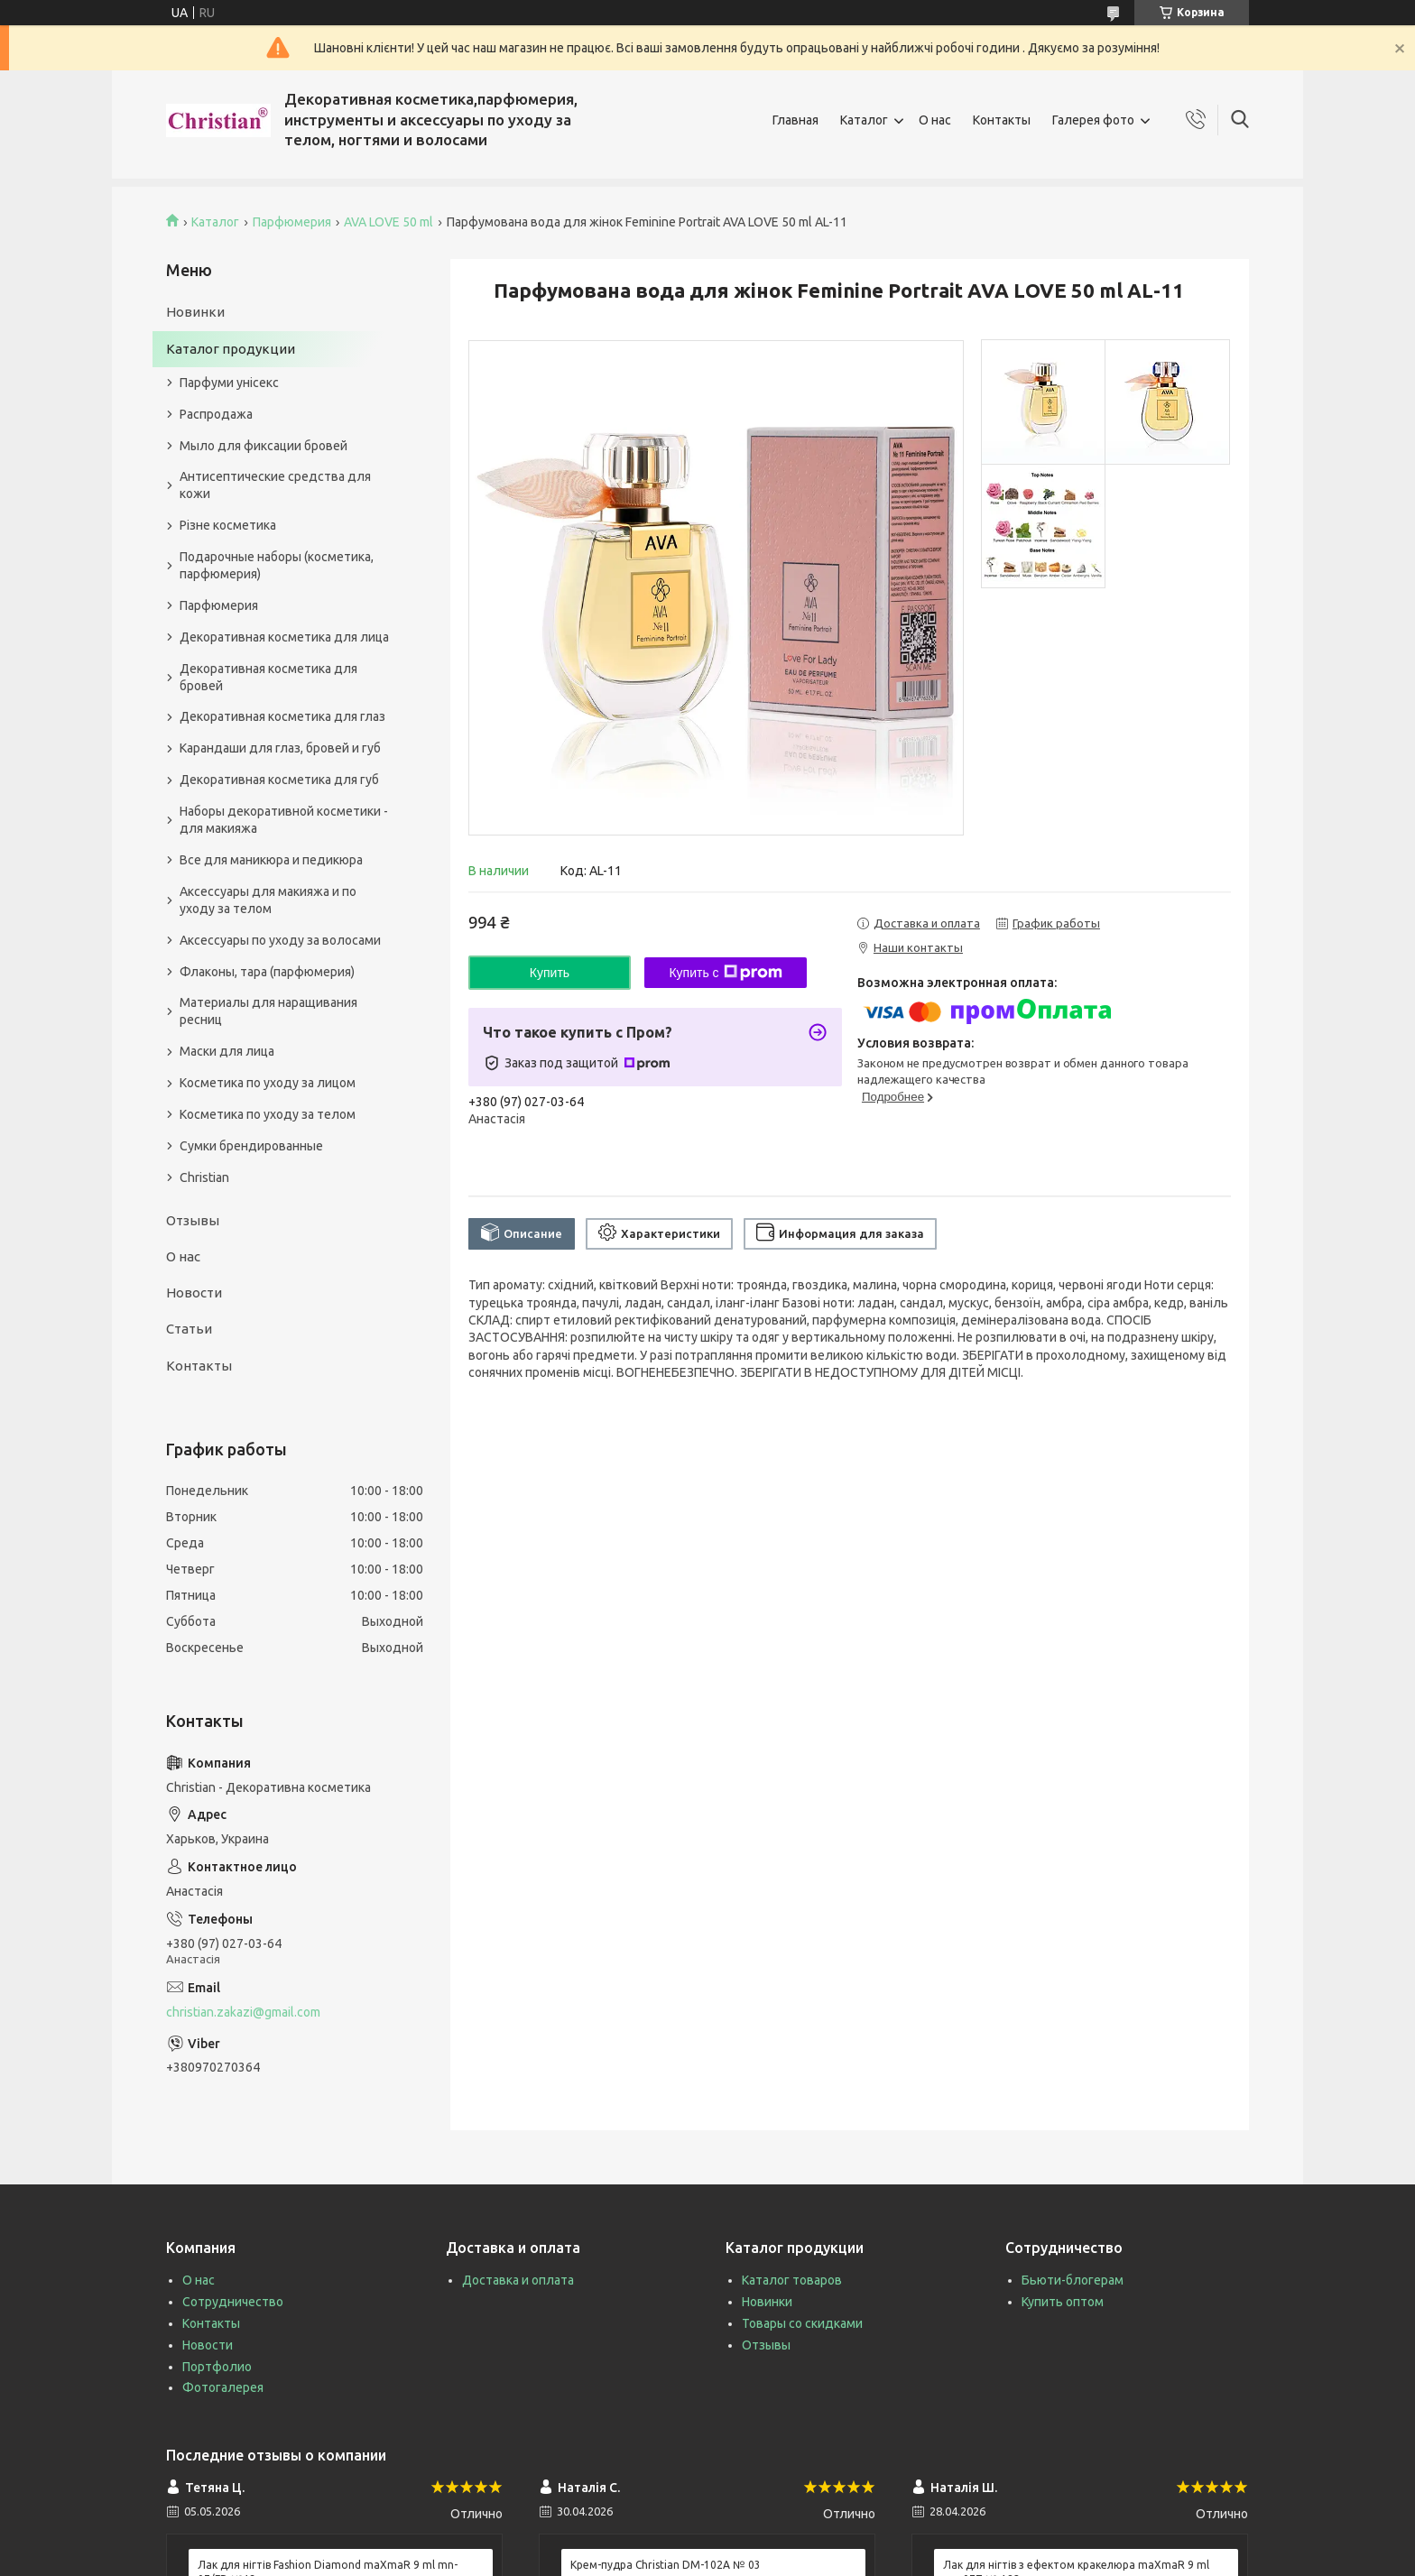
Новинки (195, 311)
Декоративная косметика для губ (279, 779)
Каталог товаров (792, 2280)
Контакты (1002, 120)
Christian (204, 1177)
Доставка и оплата (518, 2280)
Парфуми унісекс (229, 382)
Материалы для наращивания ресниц (268, 1011)
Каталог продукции (230, 348)
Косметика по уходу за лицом (268, 1083)
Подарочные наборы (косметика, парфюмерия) (277, 565)
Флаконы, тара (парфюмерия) (267, 972)
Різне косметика (228, 525)
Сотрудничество (232, 2301)
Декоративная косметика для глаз (282, 716)
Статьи (189, 1328)
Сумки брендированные (251, 1146)
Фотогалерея (223, 2387)
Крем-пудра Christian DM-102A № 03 (665, 2565)
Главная (795, 120)
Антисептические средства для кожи (275, 485)
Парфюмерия (292, 222)
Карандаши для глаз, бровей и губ (280, 748)
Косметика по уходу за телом (268, 1114)
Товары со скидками (802, 2323)
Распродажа (216, 414)
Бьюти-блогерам (1073, 2280)
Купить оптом (1063, 2301)
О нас (935, 120)
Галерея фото (1093, 120)
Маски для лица (227, 1051)
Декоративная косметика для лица (284, 637)
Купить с (725, 973)
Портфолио (217, 2366)
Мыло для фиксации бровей (263, 446)
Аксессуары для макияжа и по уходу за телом (268, 900)
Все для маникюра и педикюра (271, 860)
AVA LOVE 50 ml (388, 222)
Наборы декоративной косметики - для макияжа (284, 820)
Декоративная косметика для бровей (268, 677)
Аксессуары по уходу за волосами (280, 940)
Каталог (864, 120)
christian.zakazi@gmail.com (243, 2012)
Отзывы (192, 1220)
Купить (549, 972)
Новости (194, 1292)
